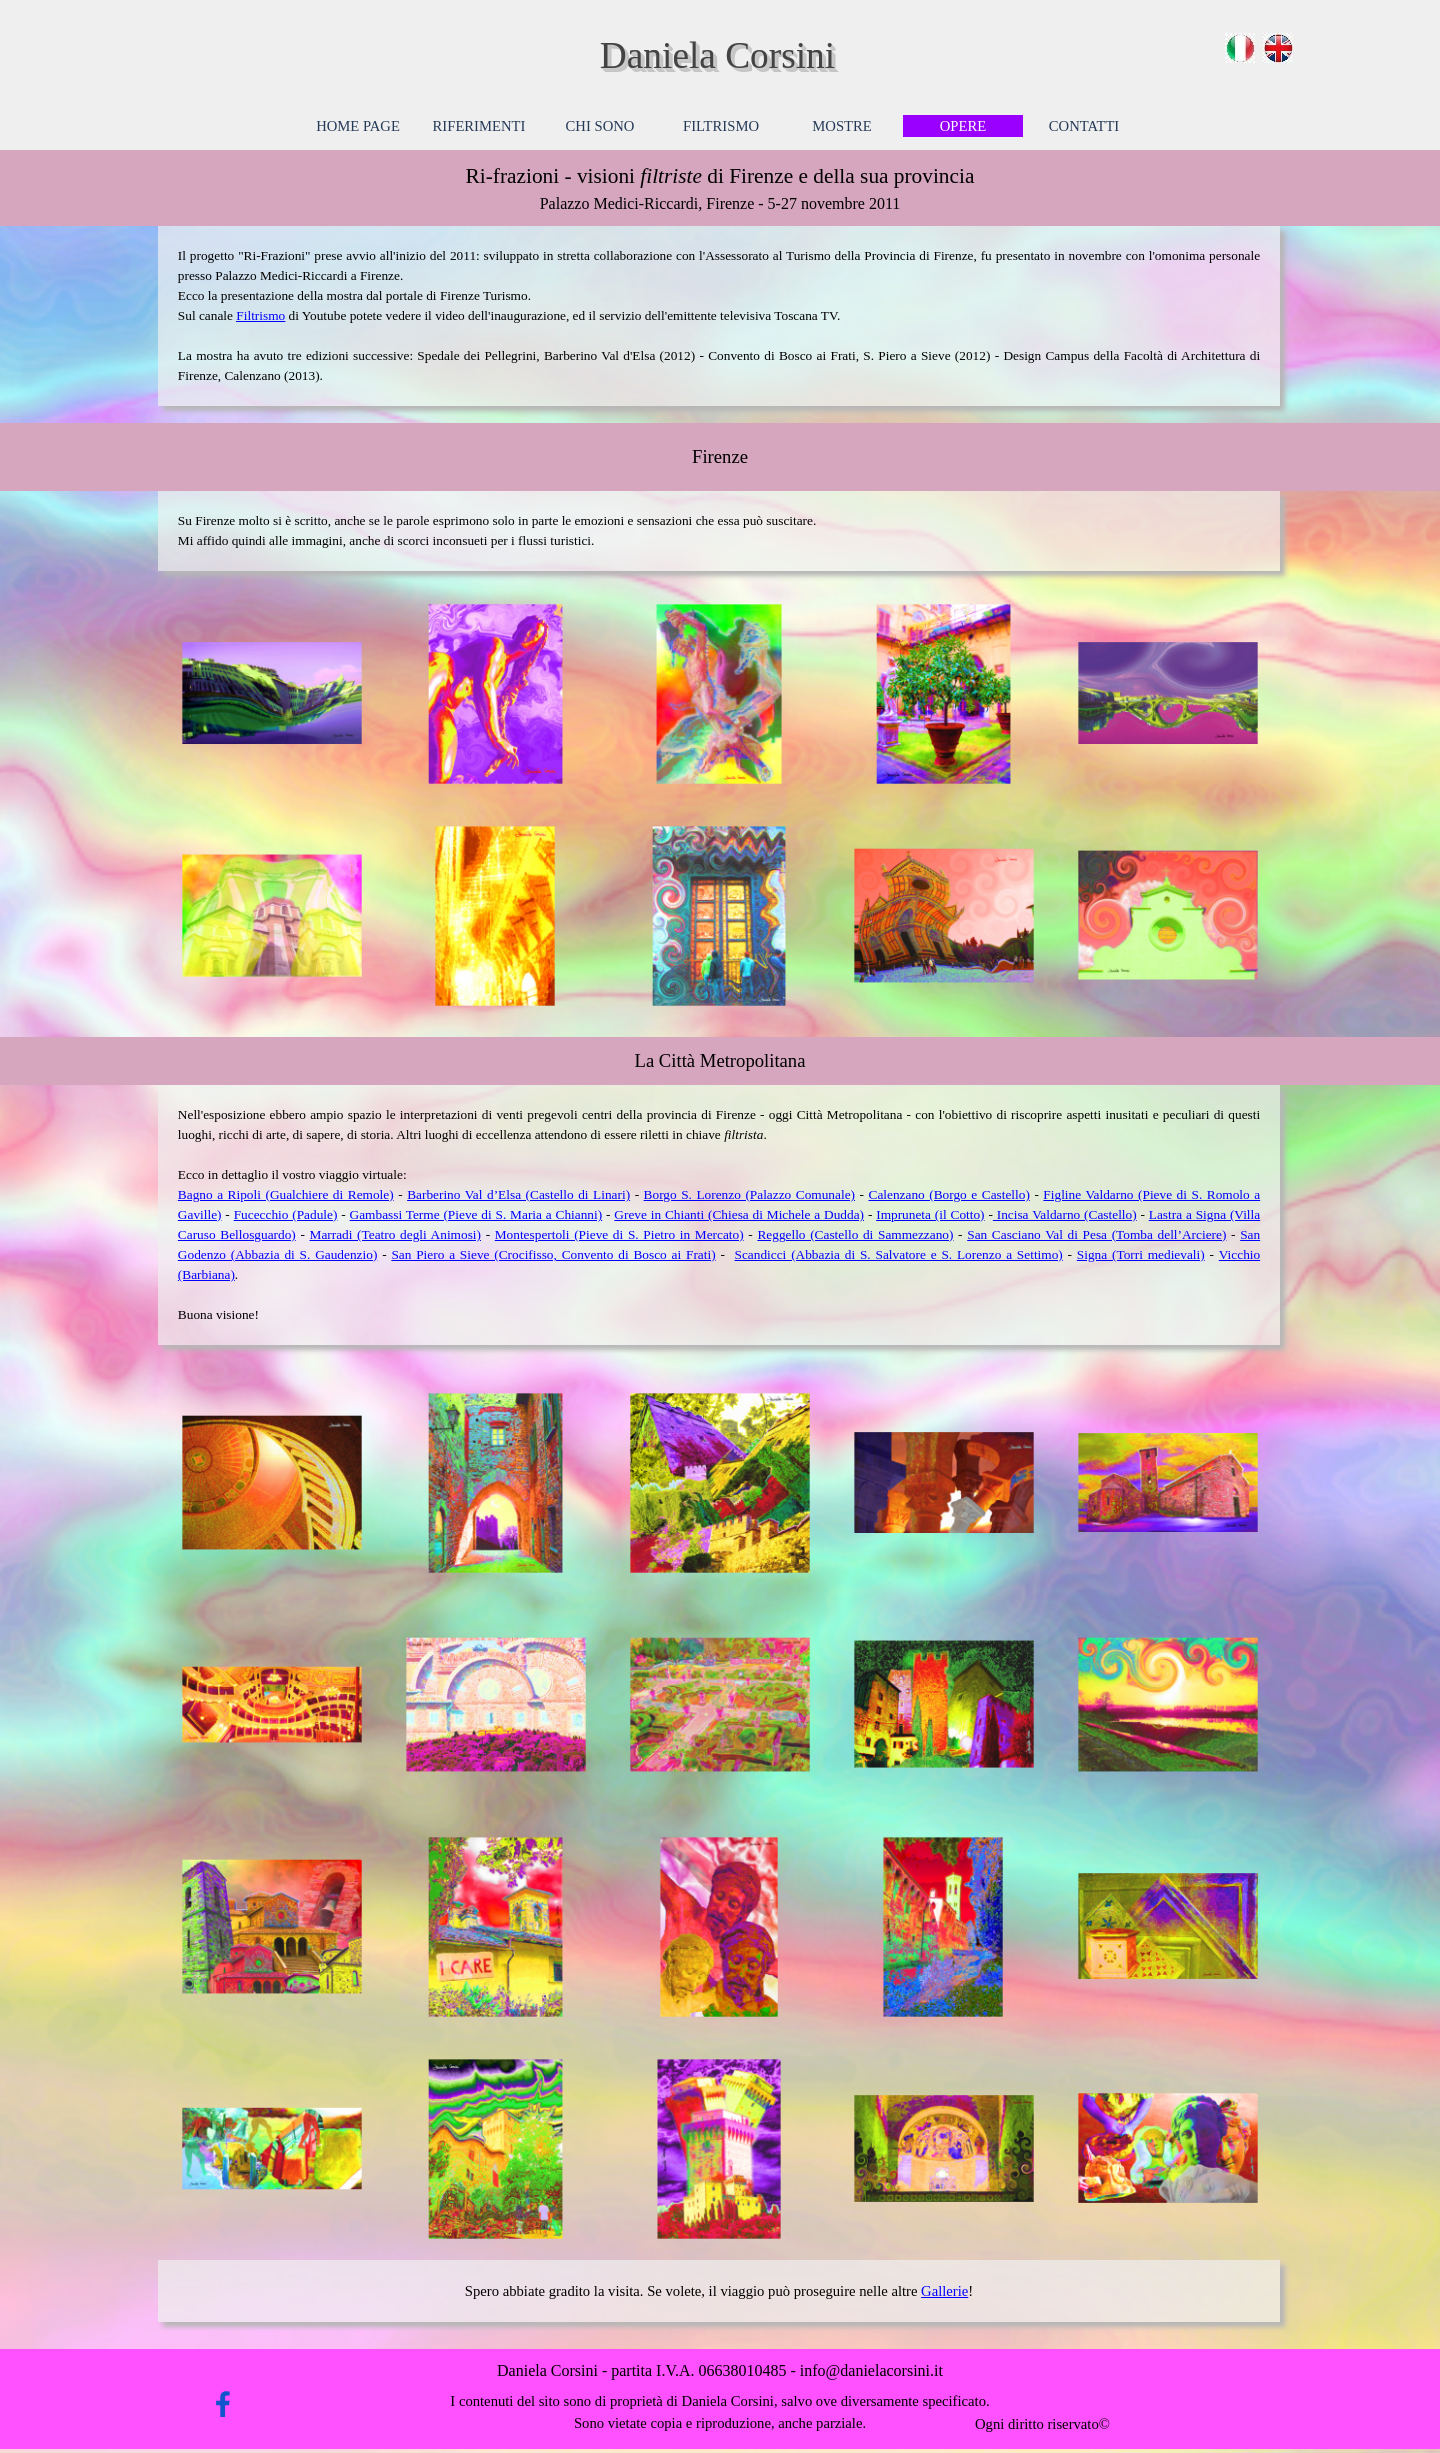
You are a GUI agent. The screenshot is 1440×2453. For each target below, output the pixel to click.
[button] (272, 694)
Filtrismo (260, 315)
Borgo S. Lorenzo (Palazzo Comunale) (749, 1194)
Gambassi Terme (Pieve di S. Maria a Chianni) (476, 1214)
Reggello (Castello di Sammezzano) (855, 1234)
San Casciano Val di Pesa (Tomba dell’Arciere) (1096, 1234)
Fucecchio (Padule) (286, 1214)
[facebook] (223, 2404)
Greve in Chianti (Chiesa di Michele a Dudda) (739, 1214)
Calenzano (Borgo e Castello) (949, 1194)
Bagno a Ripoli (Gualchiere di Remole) (286, 1194)
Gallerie (944, 2291)
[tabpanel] (720, 188)
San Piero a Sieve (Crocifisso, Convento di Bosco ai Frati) (553, 1254)
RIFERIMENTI (479, 126)
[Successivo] (1280, 694)
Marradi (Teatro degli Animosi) (395, 1234)
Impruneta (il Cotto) (930, 1214)
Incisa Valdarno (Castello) (1065, 1214)
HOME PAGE (358, 126)
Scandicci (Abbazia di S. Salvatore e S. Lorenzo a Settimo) (899, 1254)
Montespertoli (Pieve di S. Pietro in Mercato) (619, 1234)
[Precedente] (160, 694)
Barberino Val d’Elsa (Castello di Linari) (518, 1194)
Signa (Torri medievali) (1141, 1254)
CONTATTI (1084, 126)
